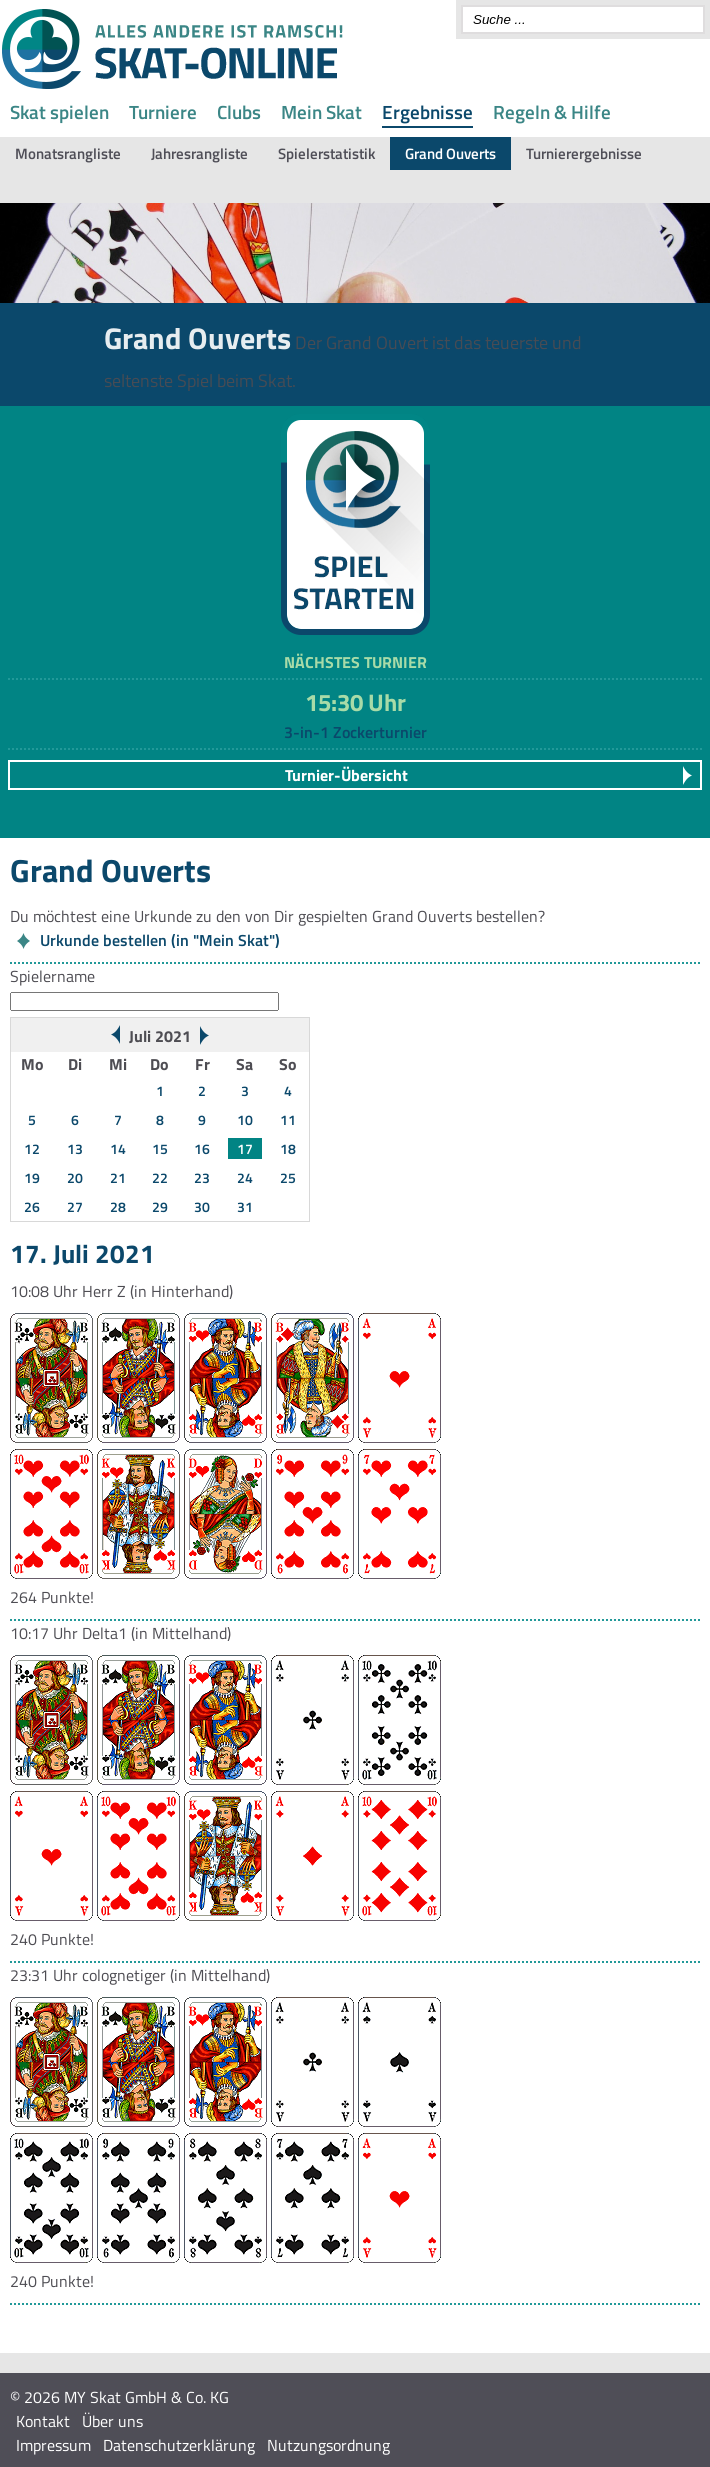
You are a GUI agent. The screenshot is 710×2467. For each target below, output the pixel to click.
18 (288, 1148)
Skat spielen (59, 111)
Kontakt (43, 2421)
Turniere (163, 111)
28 (118, 1206)
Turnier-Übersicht (346, 775)
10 (245, 1119)
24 (245, 1177)
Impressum (53, 2445)
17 (245, 1148)
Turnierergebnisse (584, 153)
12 (32, 1148)
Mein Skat (321, 111)
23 (202, 1177)
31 (245, 1206)
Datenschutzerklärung (179, 2445)
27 (75, 1206)
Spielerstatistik (326, 153)
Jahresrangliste (199, 153)
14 (118, 1148)
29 (160, 1206)
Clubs (239, 111)
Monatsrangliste (68, 153)
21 (118, 1177)
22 (160, 1177)
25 (288, 1177)
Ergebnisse (427, 111)
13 (75, 1148)
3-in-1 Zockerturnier (355, 732)
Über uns (112, 2421)
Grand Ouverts (450, 153)
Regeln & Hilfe (552, 111)
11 (288, 1119)
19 (32, 1177)
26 (32, 1206)
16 (202, 1148)
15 (160, 1148)
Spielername (52, 976)
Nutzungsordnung (328, 2445)
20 (75, 1177)
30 (202, 1206)
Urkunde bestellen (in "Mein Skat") (160, 940)
